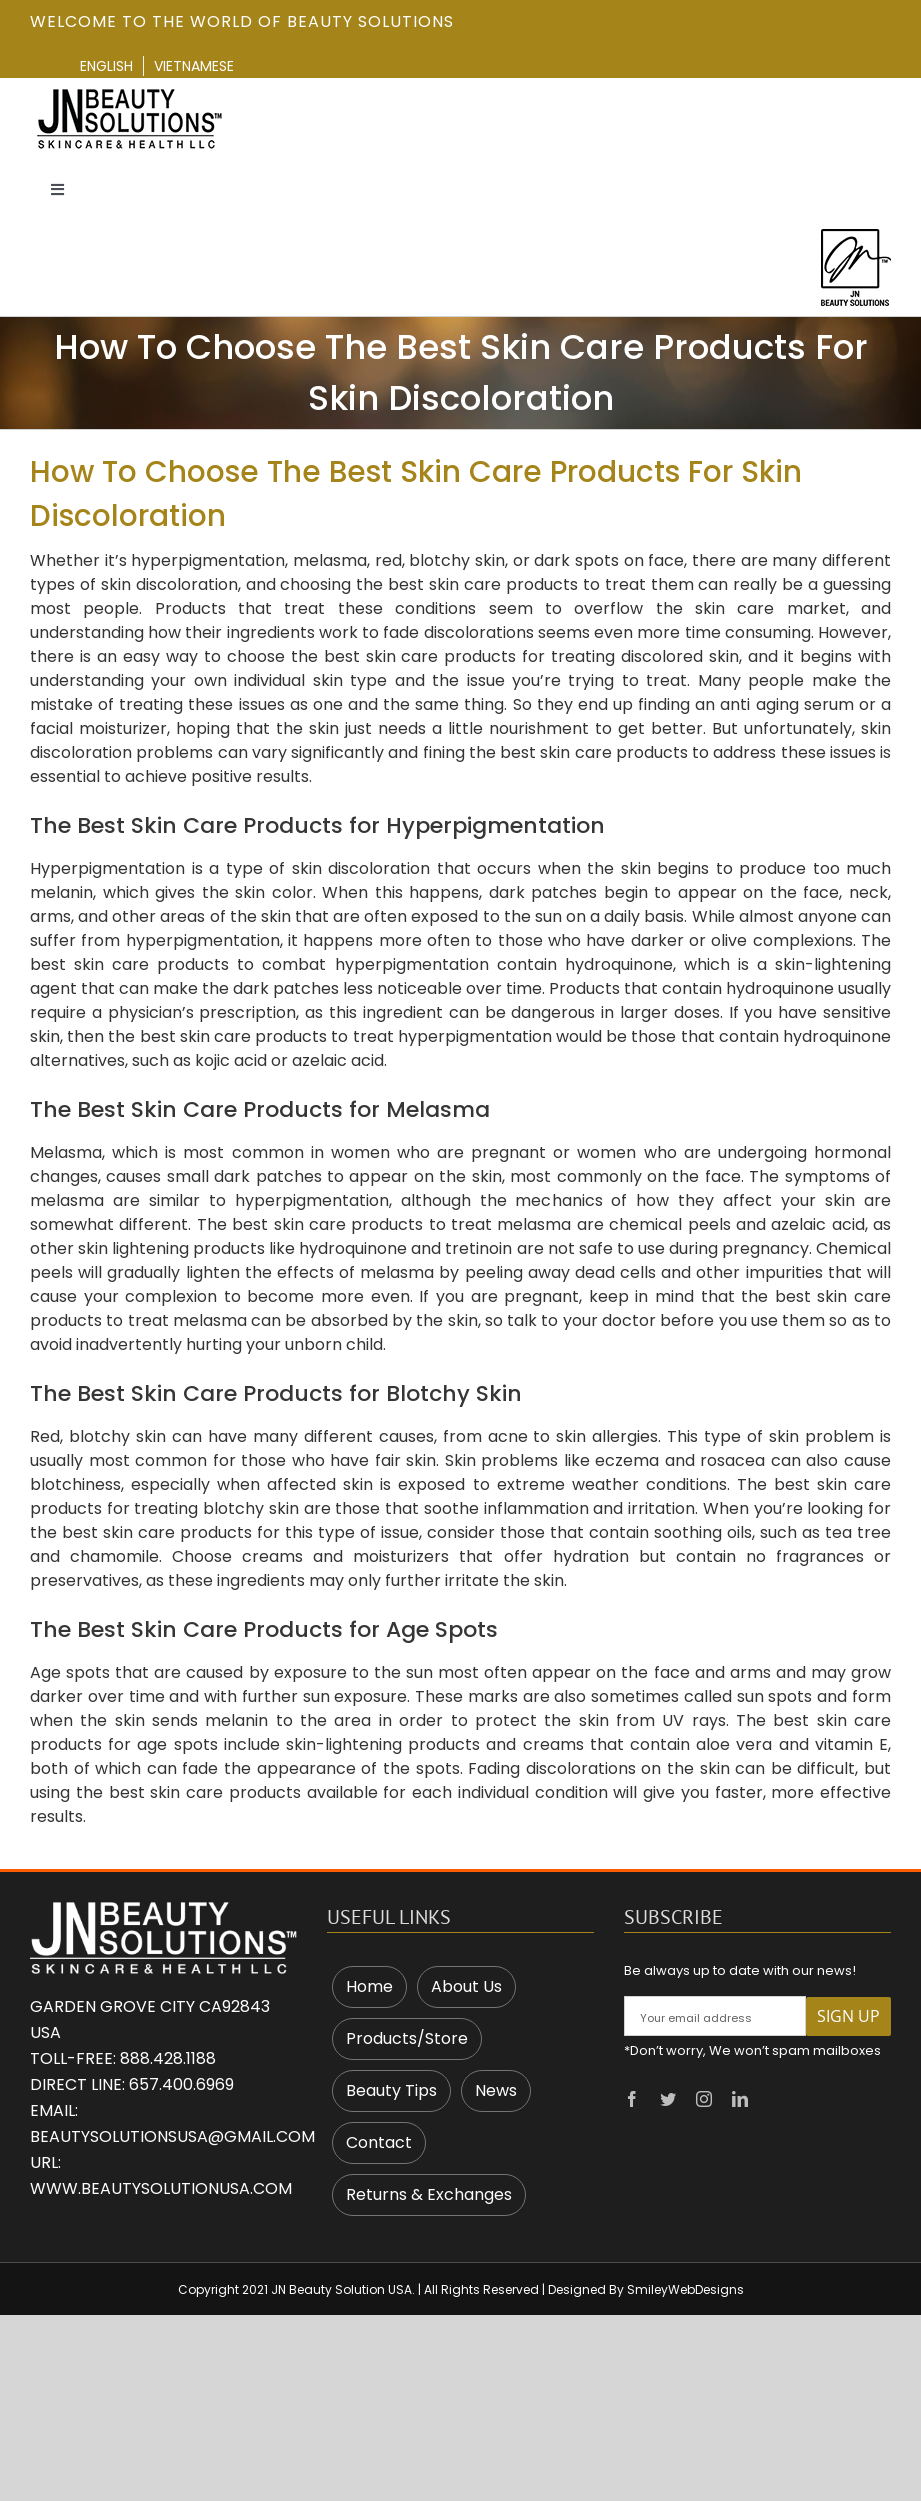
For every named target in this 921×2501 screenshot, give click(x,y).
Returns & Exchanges (429, 2194)
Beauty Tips (391, 2090)
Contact (379, 2142)
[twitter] (668, 2099)
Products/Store (407, 2038)
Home (369, 1986)
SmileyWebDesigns (685, 2289)
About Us (466, 1986)
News (496, 2090)
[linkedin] (740, 2099)
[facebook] (632, 2099)
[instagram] (704, 2099)
